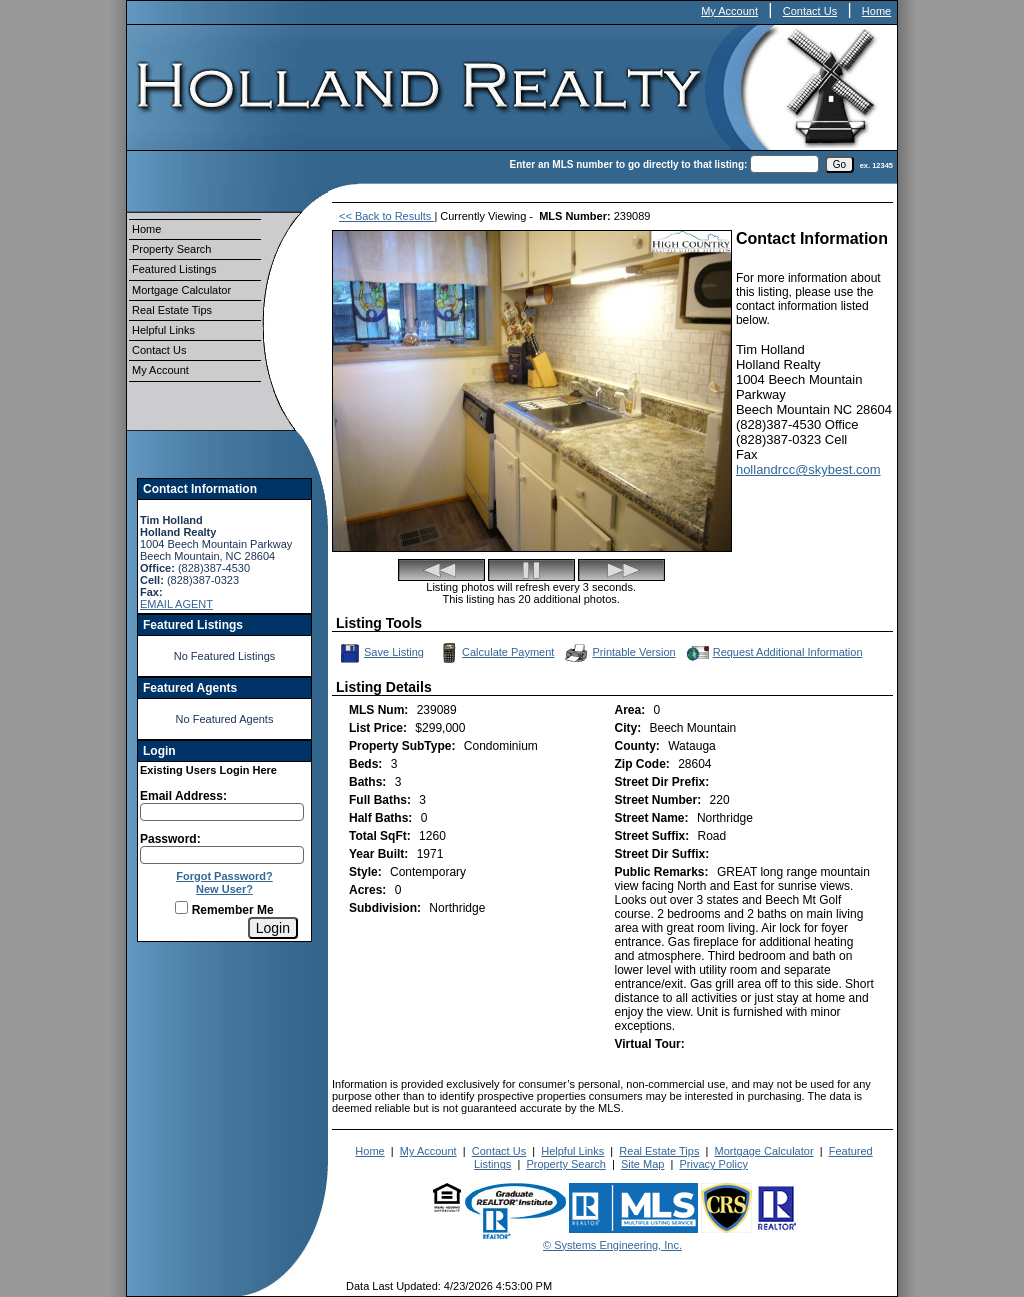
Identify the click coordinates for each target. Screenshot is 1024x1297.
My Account (729, 11)
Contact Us (810, 11)
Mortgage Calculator (181, 290)
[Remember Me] (181, 907)
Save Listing (381, 653)
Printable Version (619, 653)
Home (876, 11)
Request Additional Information (773, 653)
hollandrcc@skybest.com (808, 469)
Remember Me (224, 910)
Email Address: (183, 796)
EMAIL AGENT (176, 604)
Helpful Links (163, 330)
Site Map (642, 1164)
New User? (224, 889)
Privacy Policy (713, 1164)
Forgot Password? (224, 876)
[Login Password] (222, 855)
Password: (170, 839)
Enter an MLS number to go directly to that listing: (629, 164)
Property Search (171, 249)
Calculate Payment (495, 653)
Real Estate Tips (172, 310)
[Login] (273, 928)
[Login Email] (222, 812)
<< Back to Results (386, 216)
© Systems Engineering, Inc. (612, 1245)
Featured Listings (174, 269)
